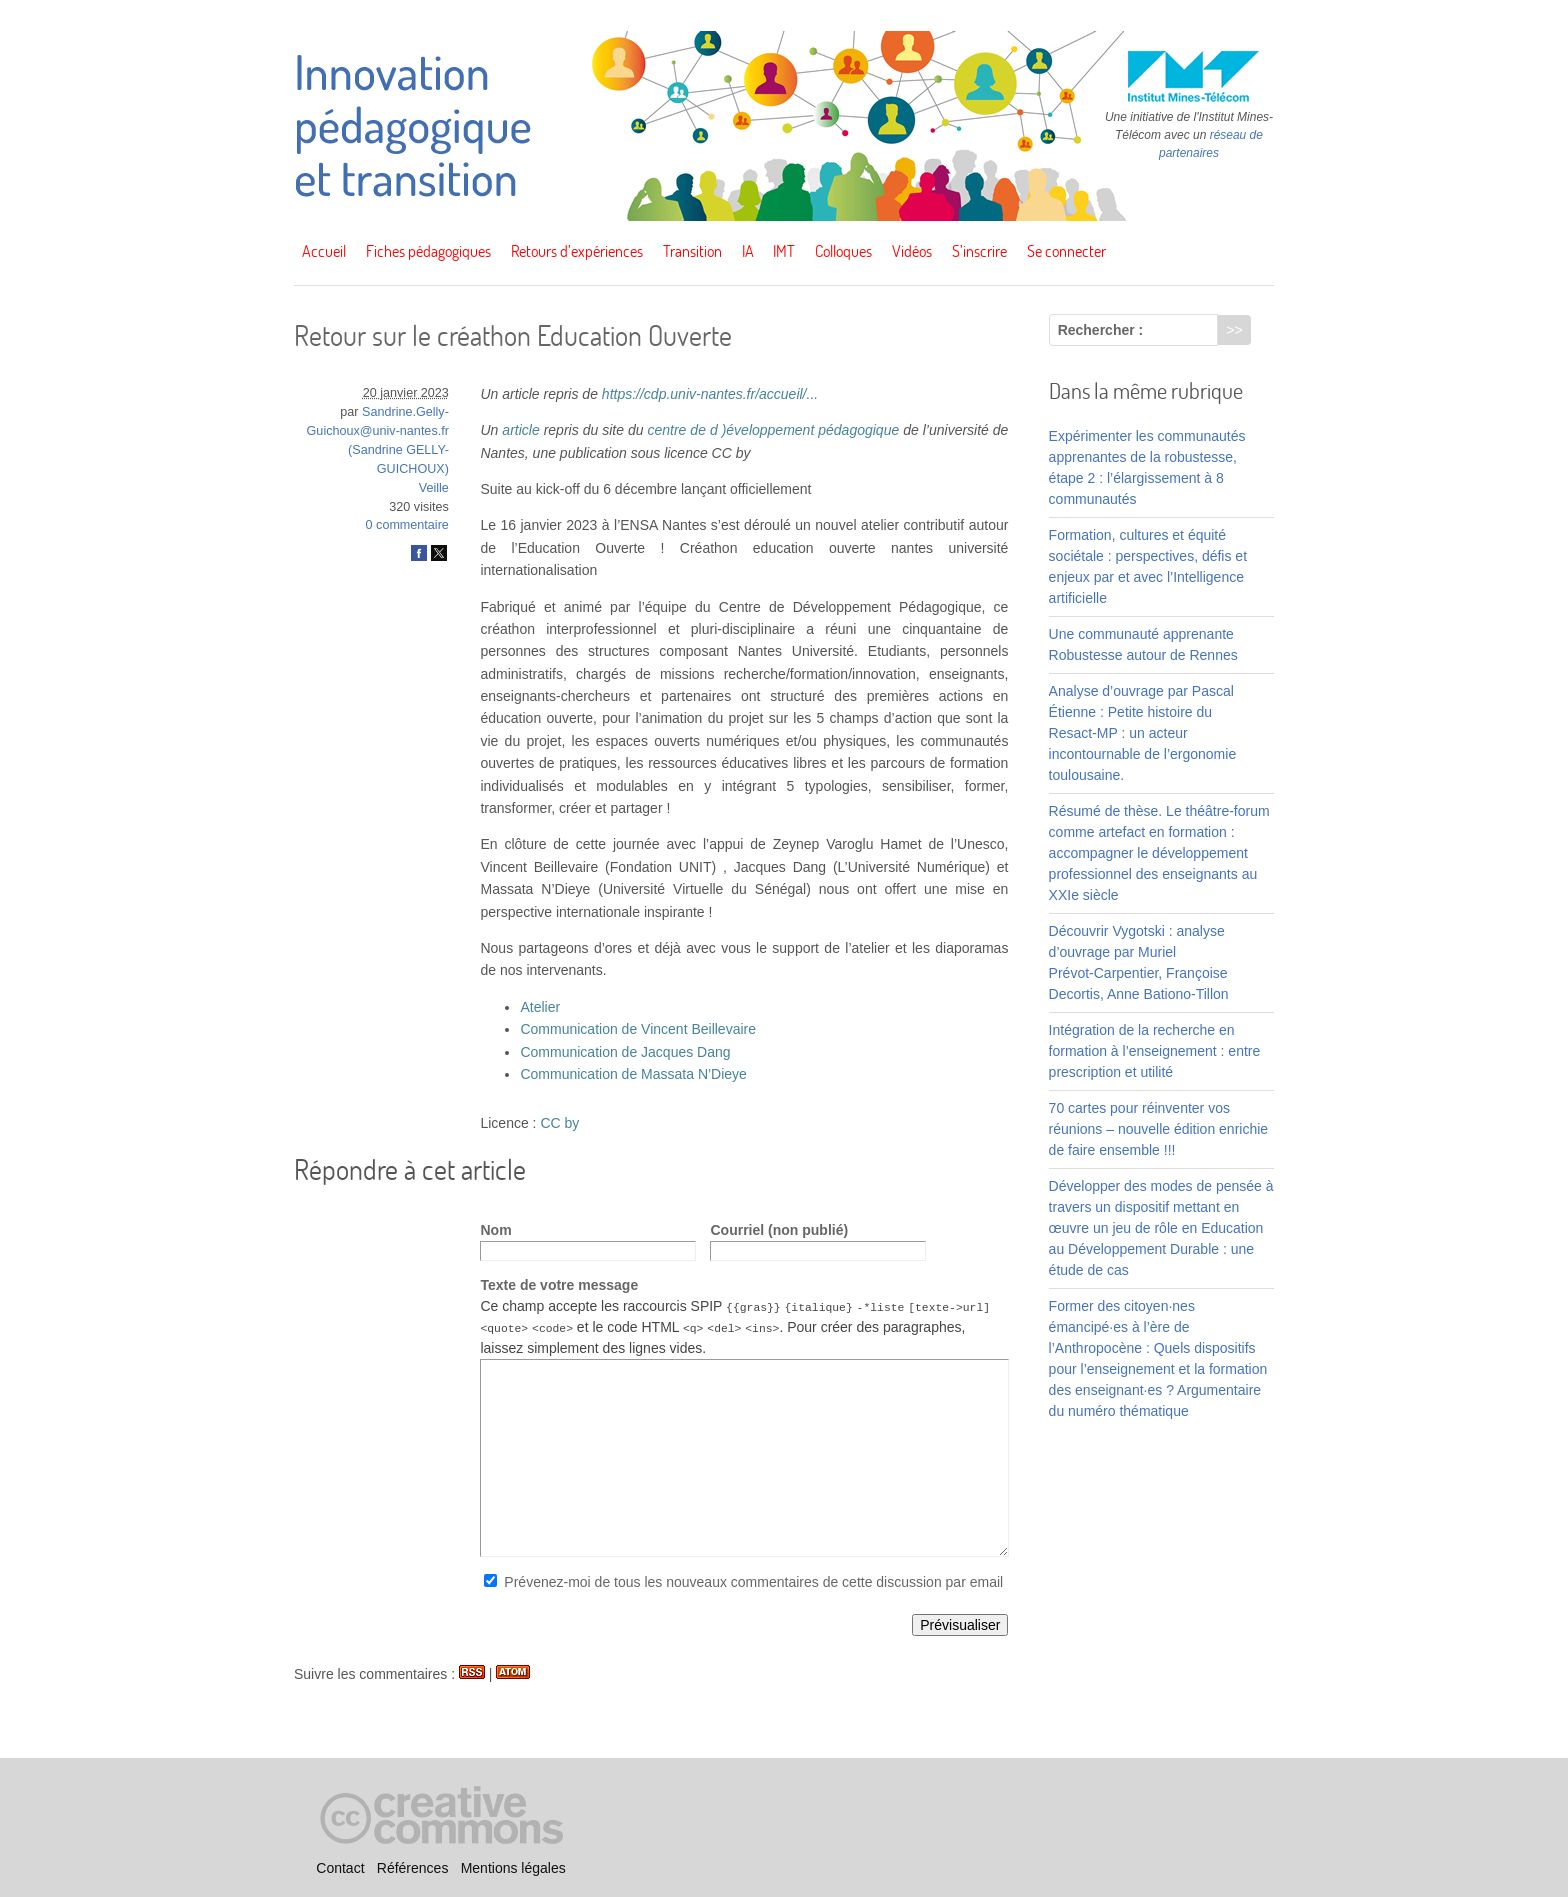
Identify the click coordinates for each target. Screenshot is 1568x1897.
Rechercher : (1101, 330)
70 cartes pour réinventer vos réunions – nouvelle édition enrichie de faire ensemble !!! (1158, 1129)
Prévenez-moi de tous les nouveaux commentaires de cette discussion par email (753, 1582)
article (520, 430)
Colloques (843, 251)
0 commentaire (407, 525)
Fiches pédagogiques (428, 251)
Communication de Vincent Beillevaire (638, 1029)
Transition (692, 251)
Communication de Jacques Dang (625, 1052)
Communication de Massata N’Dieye (633, 1074)
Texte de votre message (559, 1285)
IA (748, 251)
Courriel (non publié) (779, 1230)
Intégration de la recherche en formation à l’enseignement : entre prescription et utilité (1155, 1051)
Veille (434, 488)
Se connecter (1066, 251)
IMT (784, 251)
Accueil (324, 251)
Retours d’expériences (577, 251)
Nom (495, 1230)
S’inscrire (979, 251)
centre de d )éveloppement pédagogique (773, 430)
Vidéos (912, 251)
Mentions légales (513, 1868)
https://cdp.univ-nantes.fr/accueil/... (710, 394)
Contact (340, 1868)
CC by (559, 1123)
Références (413, 1868)
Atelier (540, 1007)
